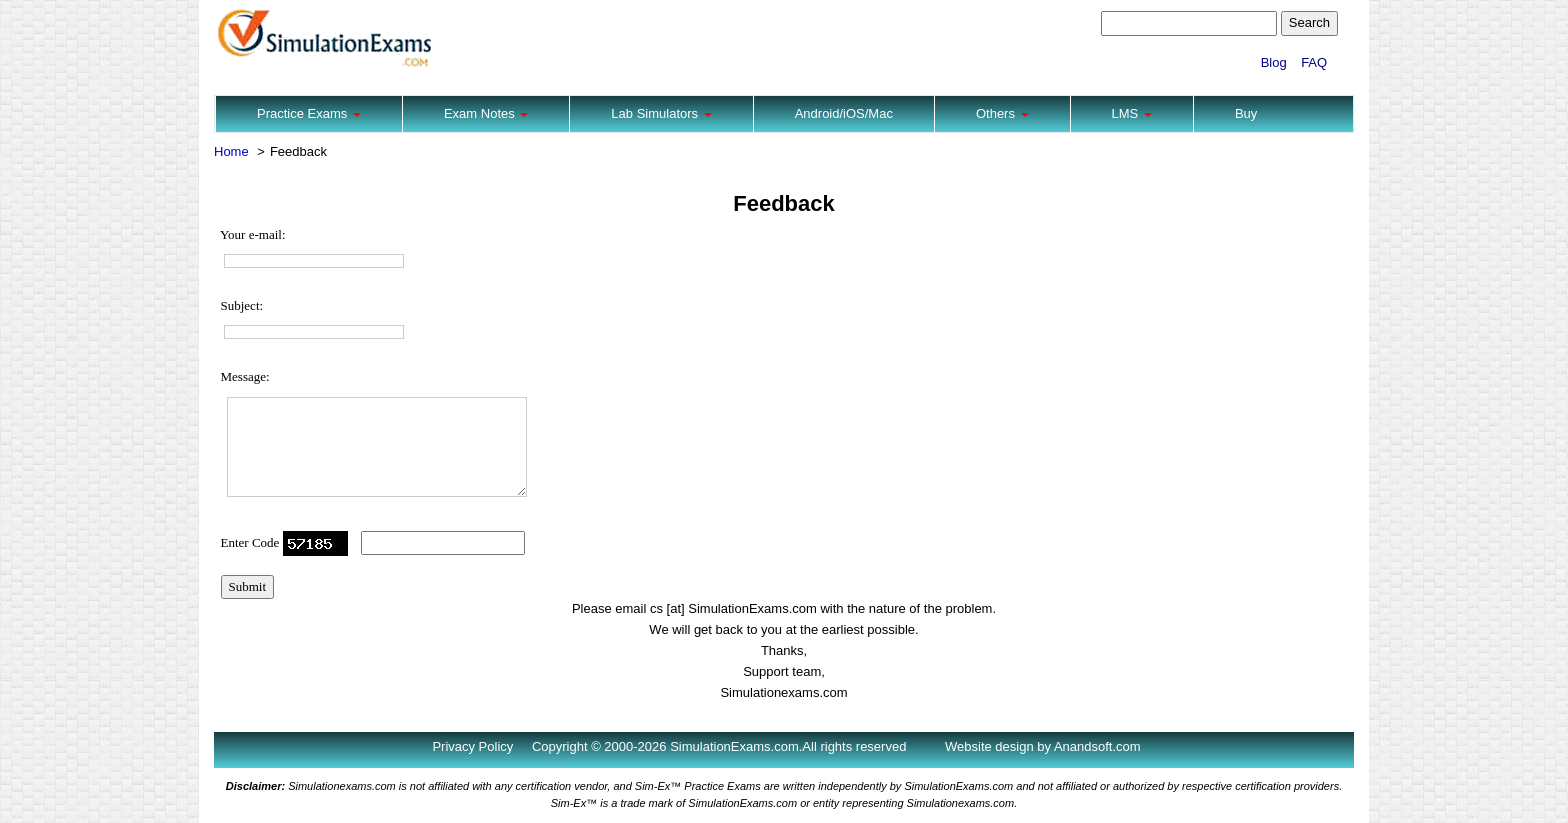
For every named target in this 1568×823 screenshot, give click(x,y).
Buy (1246, 113)
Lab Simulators (661, 113)
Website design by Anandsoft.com (1043, 746)
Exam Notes (486, 113)
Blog (1274, 62)
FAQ (1314, 62)
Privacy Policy (472, 746)
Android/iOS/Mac (844, 113)
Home (231, 151)
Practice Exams (309, 113)
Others (1002, 113)
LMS (1132, 113)
